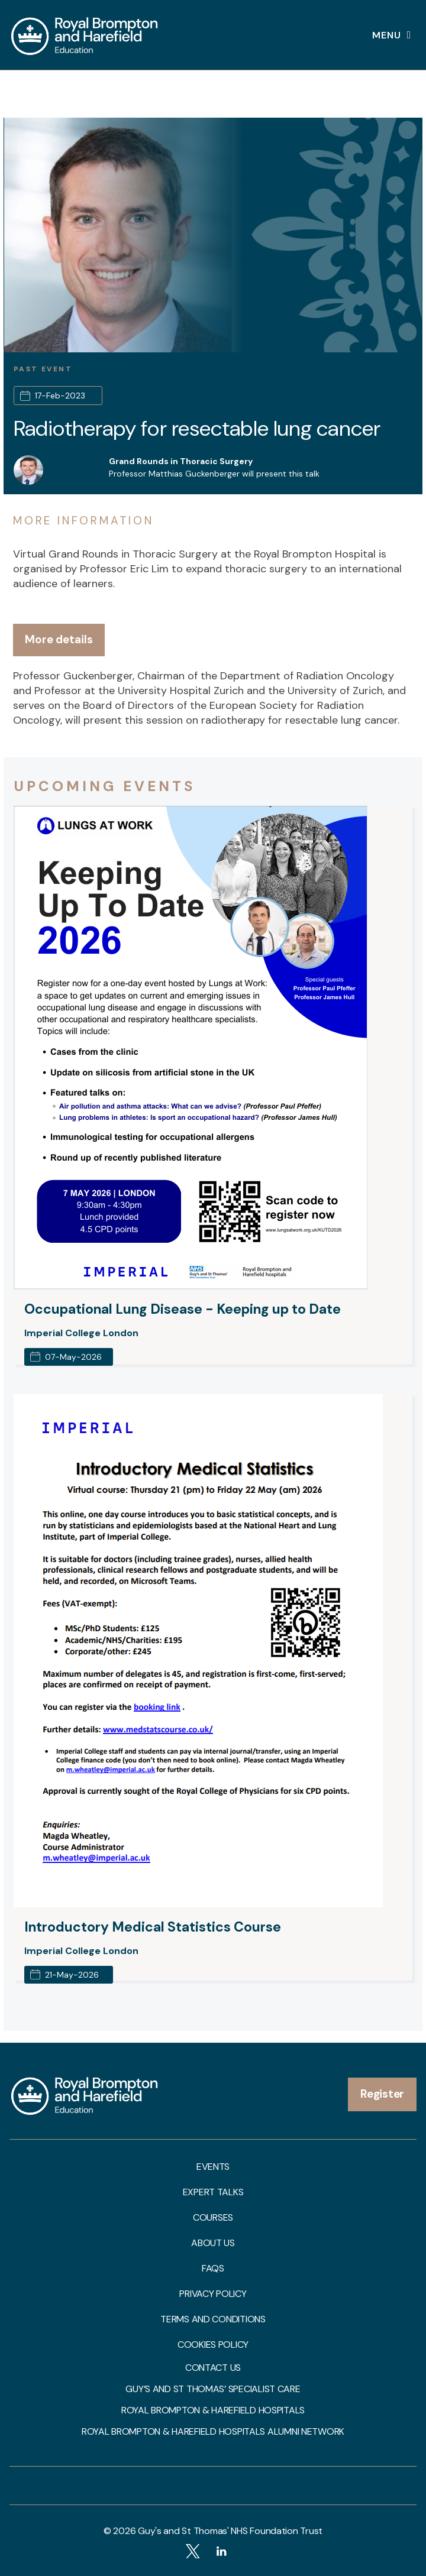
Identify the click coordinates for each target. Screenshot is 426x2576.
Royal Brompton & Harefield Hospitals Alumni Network (213, 2432)
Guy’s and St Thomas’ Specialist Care (212, 2389)
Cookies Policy (213, 2345)
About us (213, 2243)
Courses (213, 2218)
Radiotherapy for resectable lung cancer (197, 428)
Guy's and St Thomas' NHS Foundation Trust (230, 2531)
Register (382, 2093)
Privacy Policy (212, 2294)
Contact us (213, 2368)
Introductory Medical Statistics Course (152, 1927)
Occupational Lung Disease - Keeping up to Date (182, 1309)
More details (59, 639)
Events (213, 2167)
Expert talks (213, 2192)
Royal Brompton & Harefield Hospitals (213, 2410)
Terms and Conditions (213, 2319)
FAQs (213, 2268)
